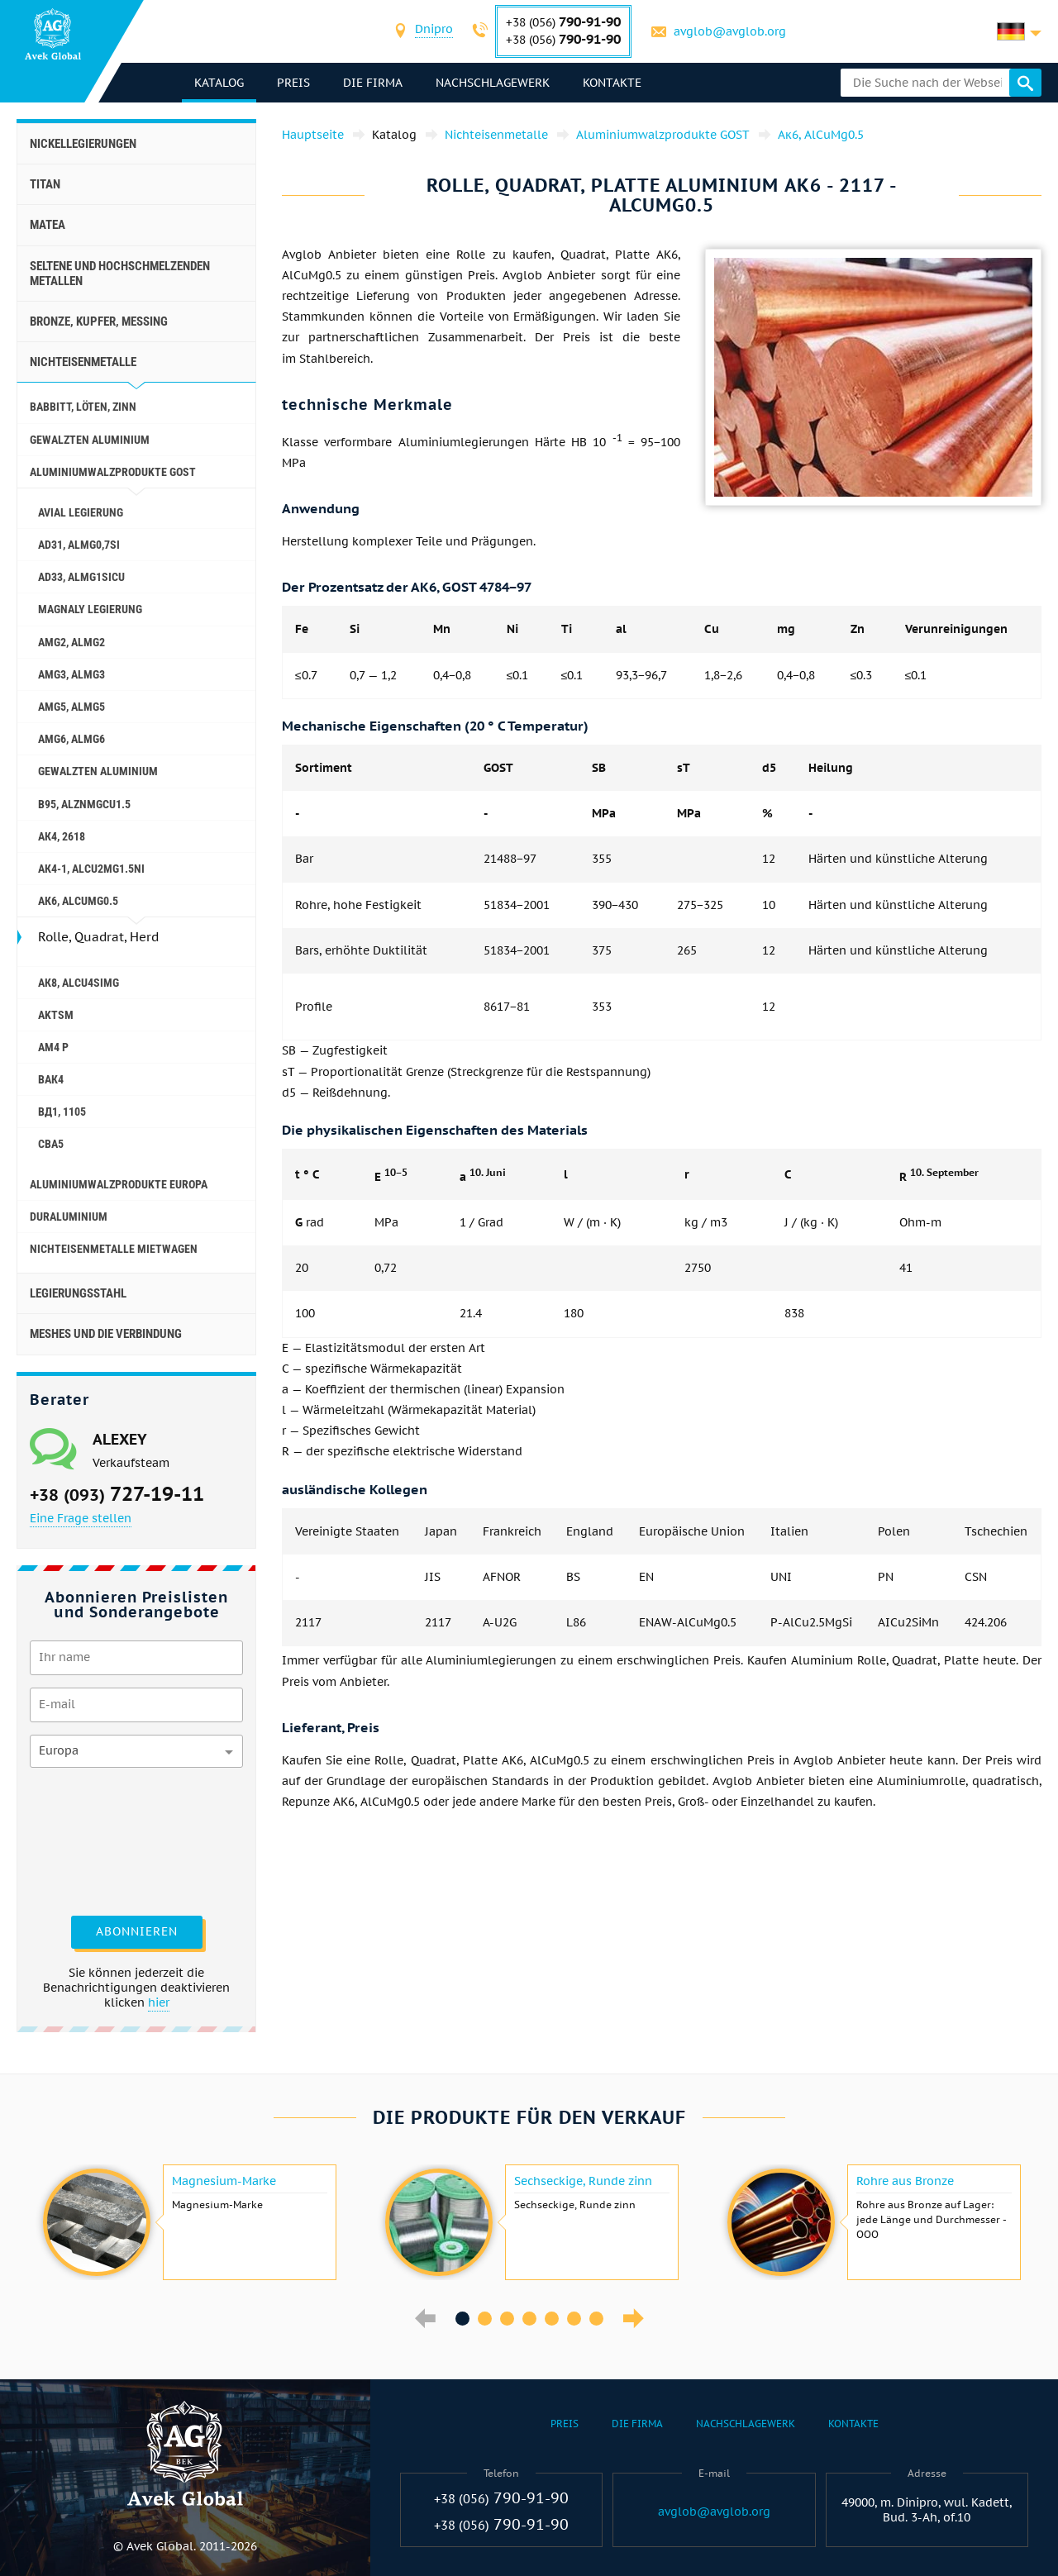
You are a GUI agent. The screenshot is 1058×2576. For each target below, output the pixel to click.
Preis (293, 82)
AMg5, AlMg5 (71, 706)
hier (158, 2002)
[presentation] (97, 1839)
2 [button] (485, 2319)
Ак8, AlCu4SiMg (78, 982)
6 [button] (574, 2319)
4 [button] (529, 2319)
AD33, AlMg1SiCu (81, 576)
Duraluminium (68, 1216)
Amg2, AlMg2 (71, 642)
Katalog (219, 82)
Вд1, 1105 (62, 1111)
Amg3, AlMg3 (71, 674)
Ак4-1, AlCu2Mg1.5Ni (91, 868)
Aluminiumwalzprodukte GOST (113, 472)
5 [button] (552, 2319)
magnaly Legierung (90, 609)
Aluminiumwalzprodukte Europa (118, 1184)
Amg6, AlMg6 (71, 738)
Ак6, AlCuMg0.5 (78, 900)
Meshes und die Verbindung (106, 1333)
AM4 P (53, 1047)
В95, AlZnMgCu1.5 (84, 804)
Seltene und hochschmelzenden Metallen (120, 273)
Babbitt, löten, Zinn (83, 406)
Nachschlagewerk (493, 82)
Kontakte (612, 82)
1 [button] (462, 2319)
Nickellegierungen (83, 143)
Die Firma (373, 82)
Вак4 (51, 1079)
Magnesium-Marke (224, 2181)
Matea (47, 224)
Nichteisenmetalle (83, 362)
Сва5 (51, 1143)
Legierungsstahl (78, 1293)
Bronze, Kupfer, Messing (99, 321)
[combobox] (434, 30)
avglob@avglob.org (730, 31)
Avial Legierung (80, 512)
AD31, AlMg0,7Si (79, 544)
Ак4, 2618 (61, 836)
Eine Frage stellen (80, 1518)
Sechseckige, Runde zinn (583, 2181)
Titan (45, 184)
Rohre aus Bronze (905, 2181)
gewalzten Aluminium (90, 439)
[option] (188, 2222)
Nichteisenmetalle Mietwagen (114, 1248)
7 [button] (596, 2319)
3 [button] (507, 2319)
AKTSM (56, 1014)
